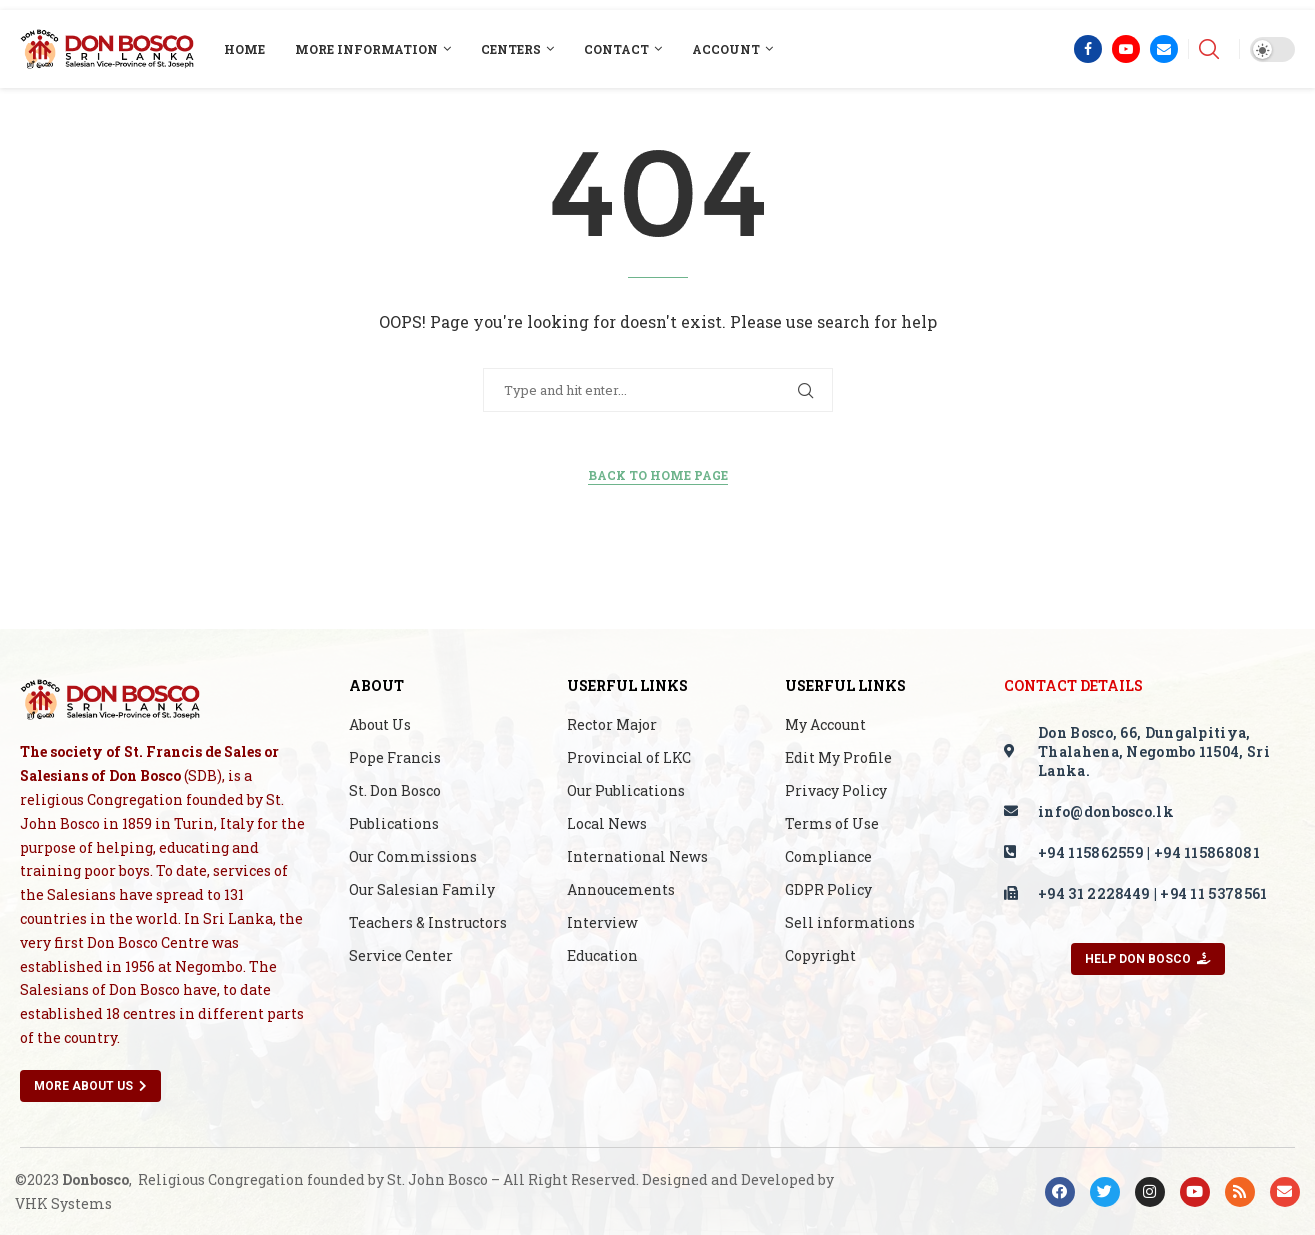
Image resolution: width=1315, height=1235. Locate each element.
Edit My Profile (838, 758)
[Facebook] (1088, 49)
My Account (825, 725)
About (376, 686)
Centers (511, 49)
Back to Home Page (658, 475)
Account (726, 49)
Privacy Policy (836, 791)
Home (244, 49)
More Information (366, 49)
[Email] (1164, 49)
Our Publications (626, 791)
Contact (616, 49)
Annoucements (621, 890)
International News (637, 857)
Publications (394, 824)
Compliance (828, 857)
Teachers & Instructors (428, 923)
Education (602, 956)
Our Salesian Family (422, 890)
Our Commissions (413, 857)
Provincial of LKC (629, 758)
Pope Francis (395, 758)
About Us (380, 725)
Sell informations (850, 923)
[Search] (1209, 49)
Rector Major (612, 725)
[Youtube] (1126, 49)
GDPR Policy (828, 890)
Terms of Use (832, 824)
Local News (607, 824)
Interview (602, 923)
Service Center (401, 956)
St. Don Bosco (395, 791)
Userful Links (627, 686)
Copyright (820, 956)
